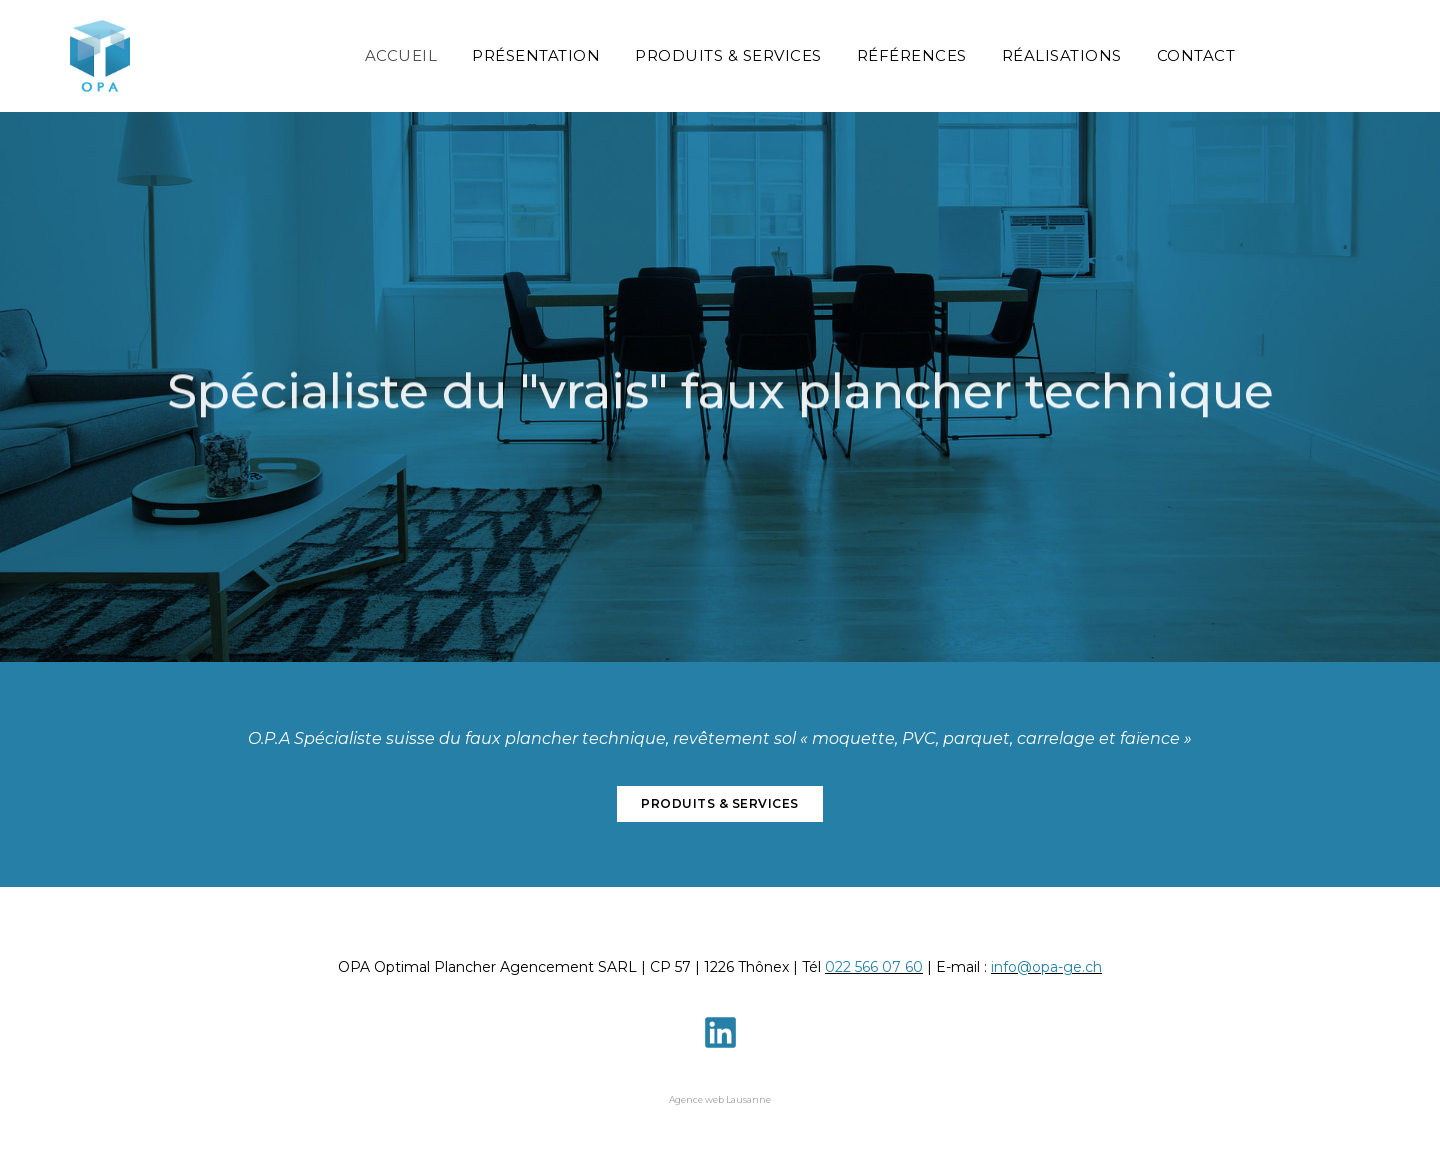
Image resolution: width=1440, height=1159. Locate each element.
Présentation (536, 55)
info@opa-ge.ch (1046, 967)
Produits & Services (728, 55)
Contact (1196, 55)
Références (912, 55)
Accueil (401, 55)
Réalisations (1062, 55)
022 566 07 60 (874, 967)
